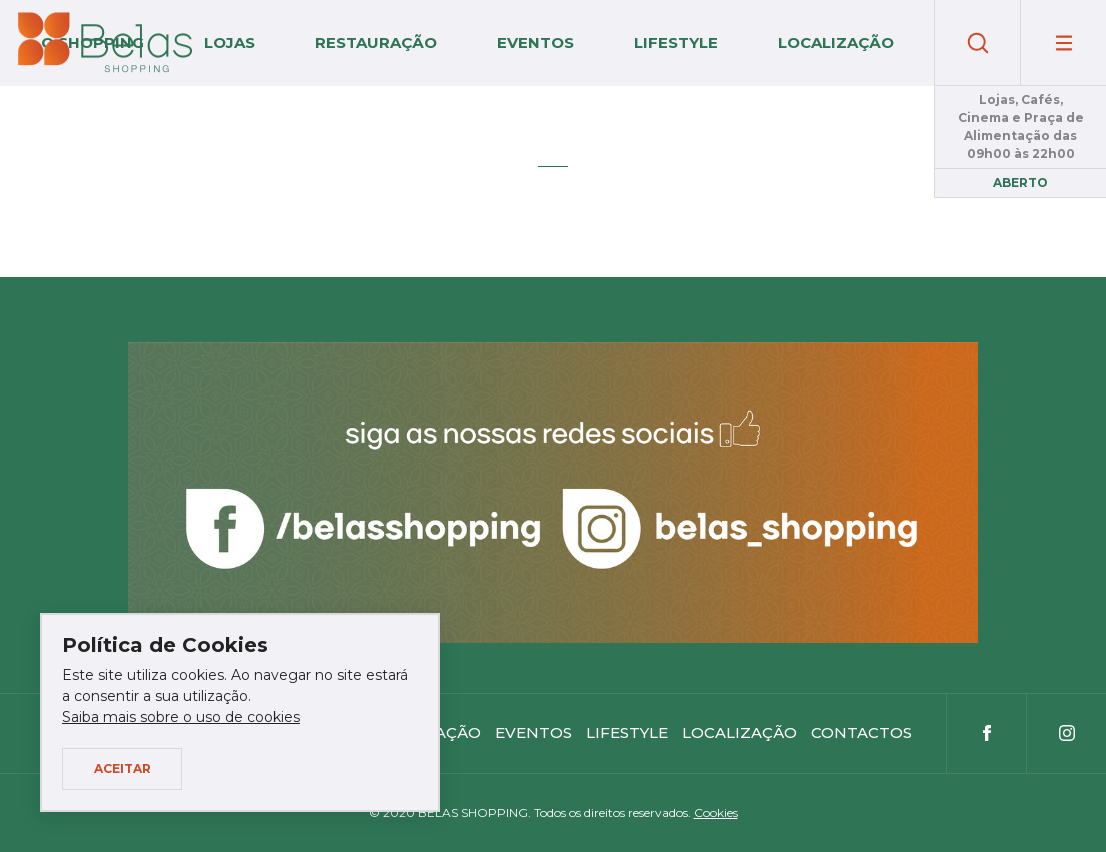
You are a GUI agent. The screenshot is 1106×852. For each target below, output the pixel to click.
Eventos (535, 42)
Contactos (861, 732)
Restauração (376, 42)
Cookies (716, 812)
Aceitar (122, 768)
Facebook (986, 733)
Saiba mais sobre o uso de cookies (181, 717)
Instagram (1066, 733)
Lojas (229, 42)
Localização (836, 42)
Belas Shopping (105, 43)
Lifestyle (676, 42)
